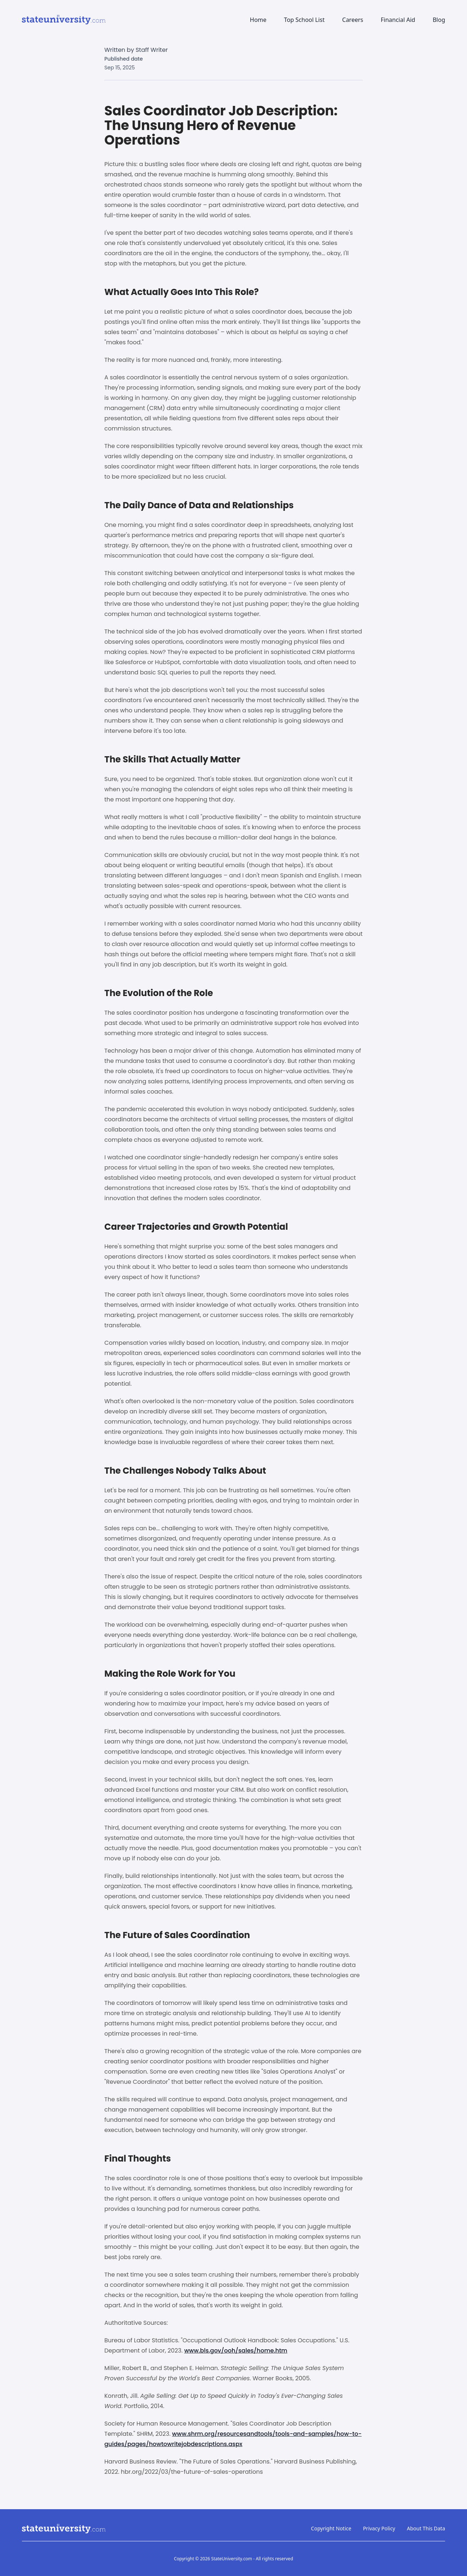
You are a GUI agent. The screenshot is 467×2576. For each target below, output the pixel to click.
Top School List (304, 20)
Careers (352, 20)
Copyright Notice (331, 2528)
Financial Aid (398, 20)
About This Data (426, 2528)
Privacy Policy (379, 2528)
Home (258, 20)
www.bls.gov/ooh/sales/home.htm (235, 2350)
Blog (439, 20)
